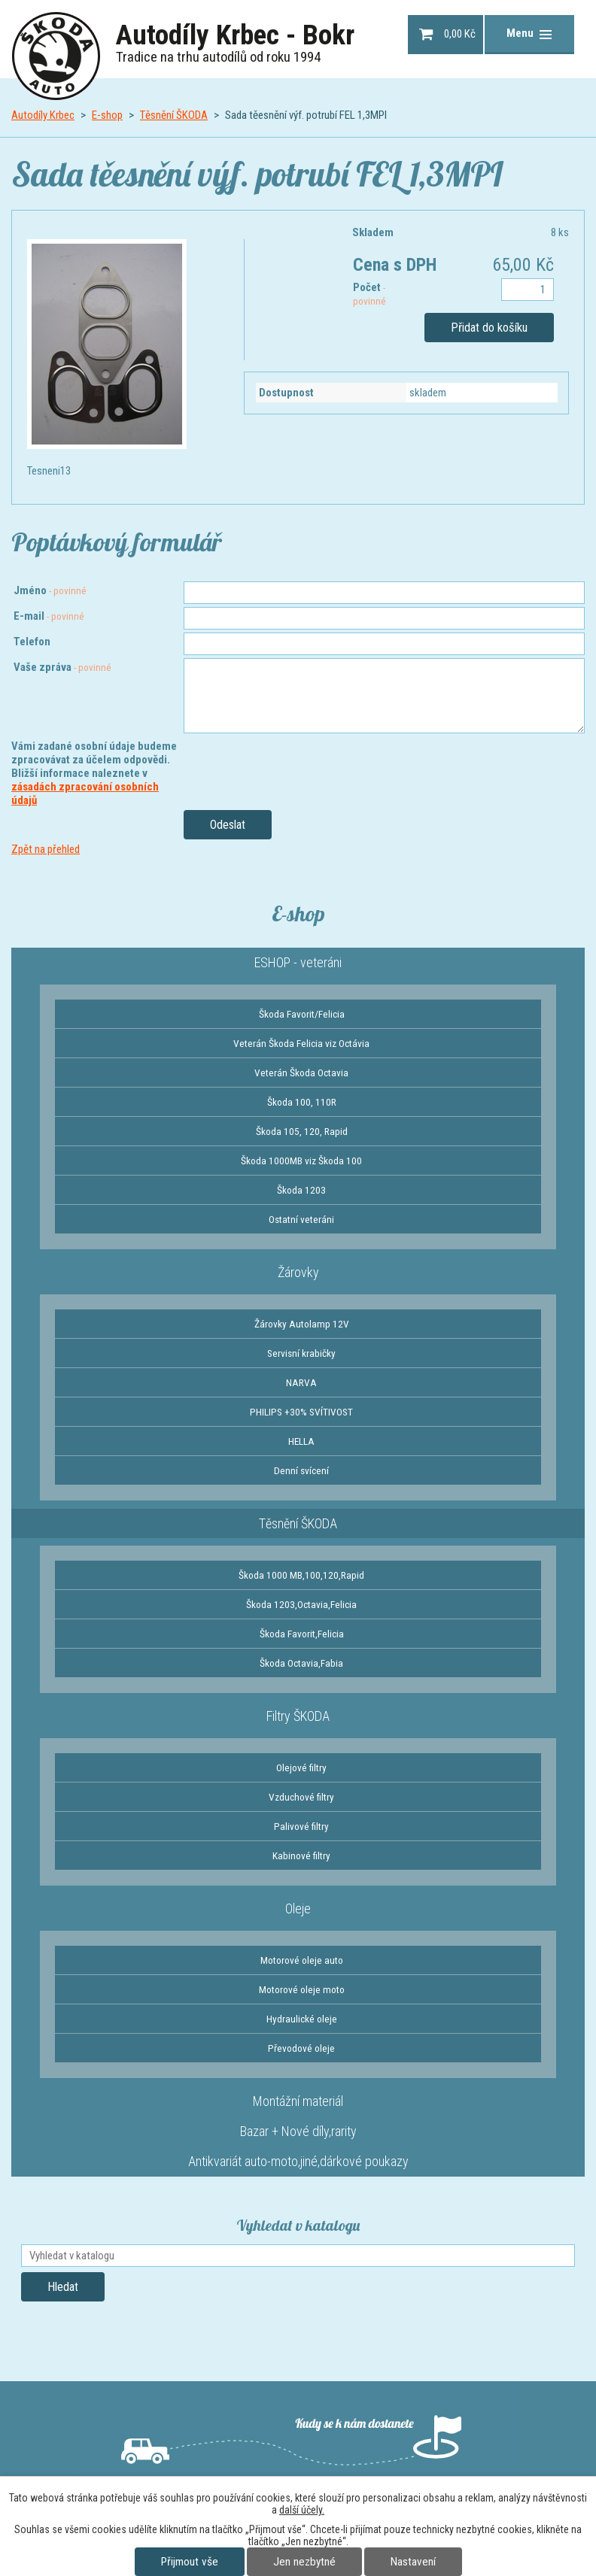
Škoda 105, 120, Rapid (302, 1131)
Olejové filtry (301, 1767)
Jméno (50, 590)
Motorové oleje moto (302, 1989)
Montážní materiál (298, 2101)
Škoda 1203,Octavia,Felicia (301, 1604)
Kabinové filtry (301, 1855)
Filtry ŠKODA (298, 1716)
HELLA (301, 1441)
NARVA (301, 1382)
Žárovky (298, 1272)
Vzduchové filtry (301, 1797)
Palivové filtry (301, 1826)
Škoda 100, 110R (301, 1102)
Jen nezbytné (304, 2561)
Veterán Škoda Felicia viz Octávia (301, 1043)
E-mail (49, 616)
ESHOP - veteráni (298, 962)
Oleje (298, 1908)
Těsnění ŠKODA (174, 115)
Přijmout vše (189, 2561)
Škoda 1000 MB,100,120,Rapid (301, 1575)
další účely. (301, 2510)
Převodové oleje (301, 2048)
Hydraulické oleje (301, 2019)
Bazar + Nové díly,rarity (298, 2131)
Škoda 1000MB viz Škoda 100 (301, 1160)
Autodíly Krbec (42, 115)
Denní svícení (301, 1470)
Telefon (32, 641)
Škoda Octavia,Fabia (301, 1663)
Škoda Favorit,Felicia (302, 1634)
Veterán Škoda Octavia (301, 1073)
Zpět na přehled (45, 849)
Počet (369, 294)
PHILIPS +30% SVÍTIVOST (301, 1412)
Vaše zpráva (62, 667)
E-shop (107, 115)
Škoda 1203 (301, 1190)
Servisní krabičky (301, 1353)
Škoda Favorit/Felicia (302, 1014)
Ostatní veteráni (301, 1219)
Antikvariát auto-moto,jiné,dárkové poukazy (298, 2161)
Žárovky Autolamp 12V (301, 1324)
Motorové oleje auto (301, 1960)
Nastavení (413, 2561)
